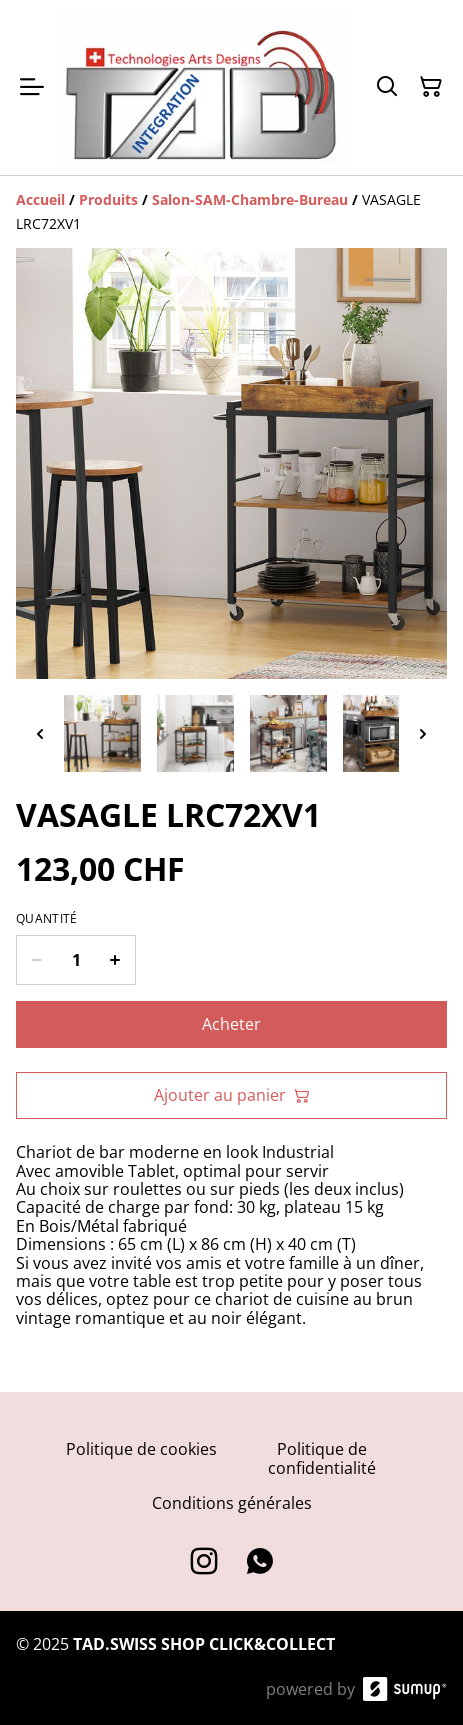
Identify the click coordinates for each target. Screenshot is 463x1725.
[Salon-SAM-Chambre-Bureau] (250, 199)
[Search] (387, 87)
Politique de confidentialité (322, 1458)
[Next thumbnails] (423, 733)
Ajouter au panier (232, 1095)
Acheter (231, 1024)
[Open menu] (32, 87)
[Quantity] (76, 960)
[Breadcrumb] (231, 212)
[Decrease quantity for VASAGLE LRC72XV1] (36, 960)
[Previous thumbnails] (40, 733)
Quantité (46, 919)
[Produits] (108, 199)
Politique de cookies (141, 1449)
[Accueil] (40, 199)
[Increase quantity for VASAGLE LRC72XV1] (115, 960)
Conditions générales (232, 1503)
